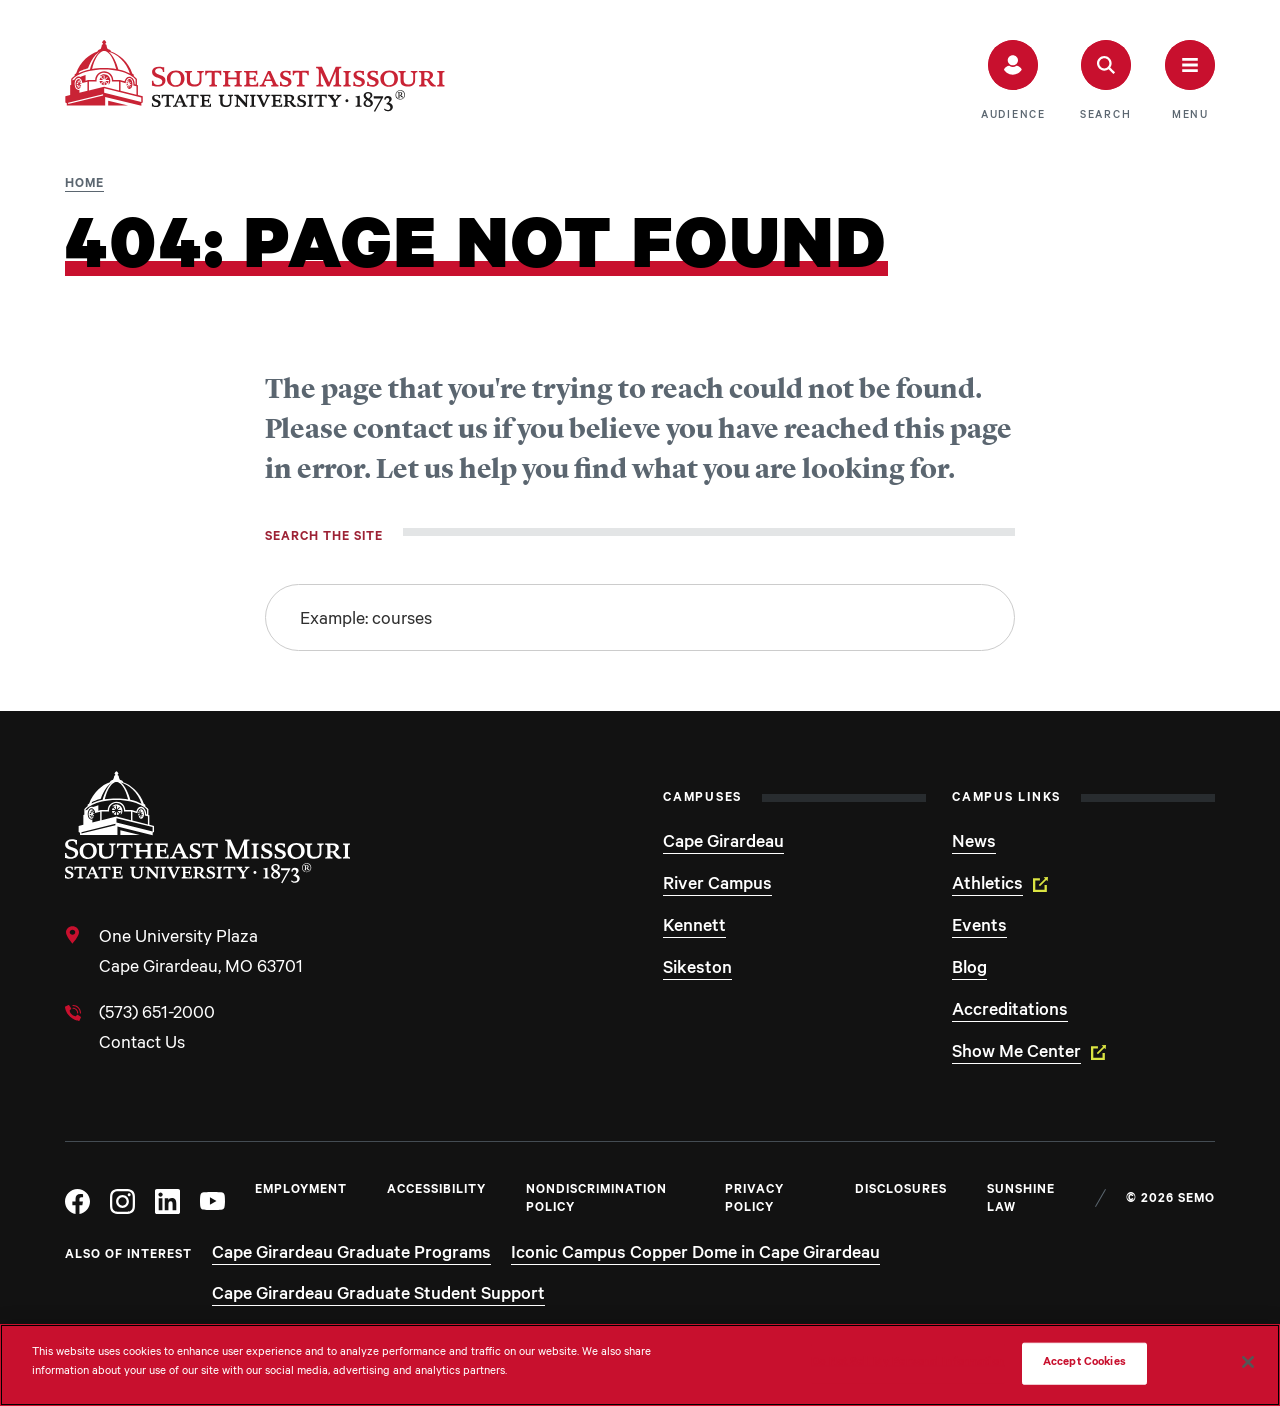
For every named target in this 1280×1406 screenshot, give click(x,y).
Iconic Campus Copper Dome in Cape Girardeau (695, 1255)
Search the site (324, 538)
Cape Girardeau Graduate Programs (351, 1255)
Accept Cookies (1084, 1363)
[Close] (1248, 1362)
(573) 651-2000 (157, 1015)
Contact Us (142, 1045)
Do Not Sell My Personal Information (908, 1363)
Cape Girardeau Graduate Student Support (378, 1296)
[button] (1013, 81)
